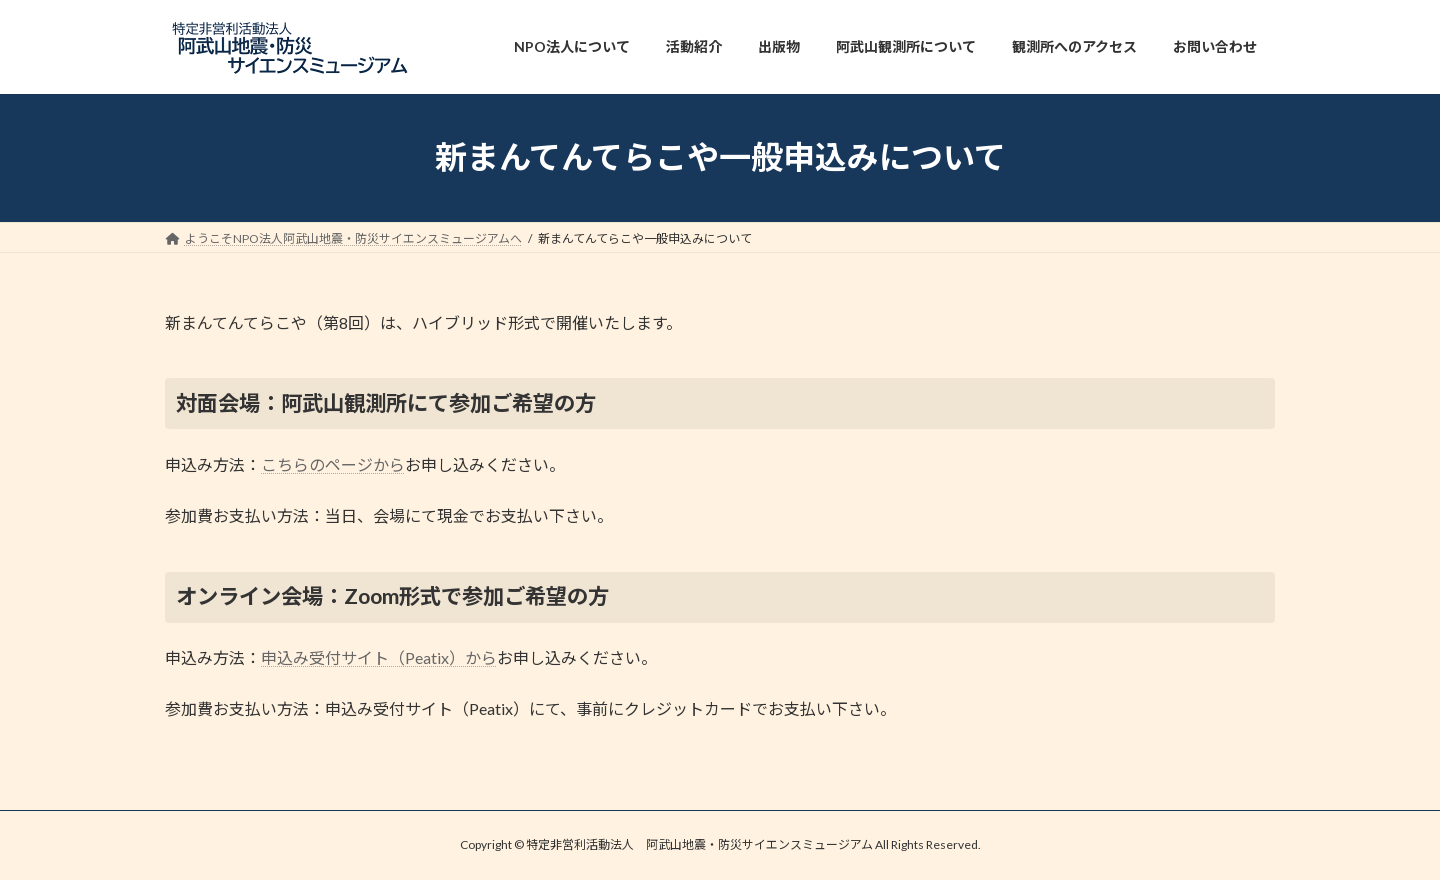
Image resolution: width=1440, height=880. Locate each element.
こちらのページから (333, 464)
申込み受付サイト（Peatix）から (379, 657)
